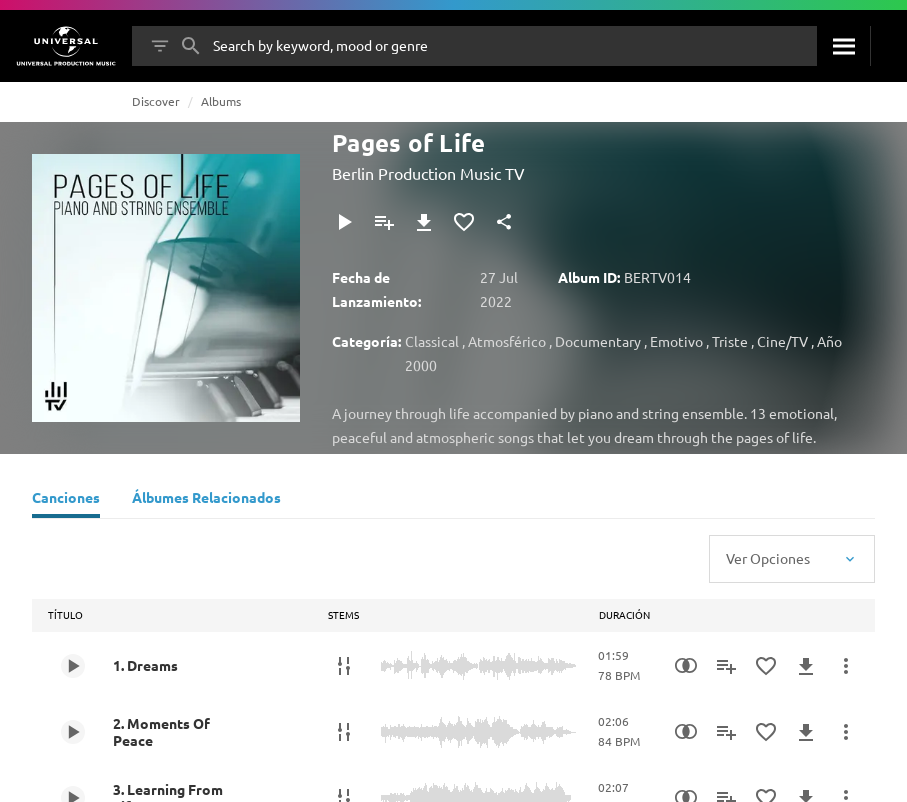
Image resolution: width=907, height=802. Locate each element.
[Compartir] (504, 222)
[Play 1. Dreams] (73, 666)
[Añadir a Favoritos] (464, 222)
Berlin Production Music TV (428, 173)
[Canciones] (66, 500)
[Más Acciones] (846, 666)
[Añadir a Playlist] (384, 222)
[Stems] (344, 666)
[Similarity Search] (686, 666)
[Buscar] (843, 46)
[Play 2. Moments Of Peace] (73, 732)
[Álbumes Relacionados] (206, 500)
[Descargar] (424, 222)
